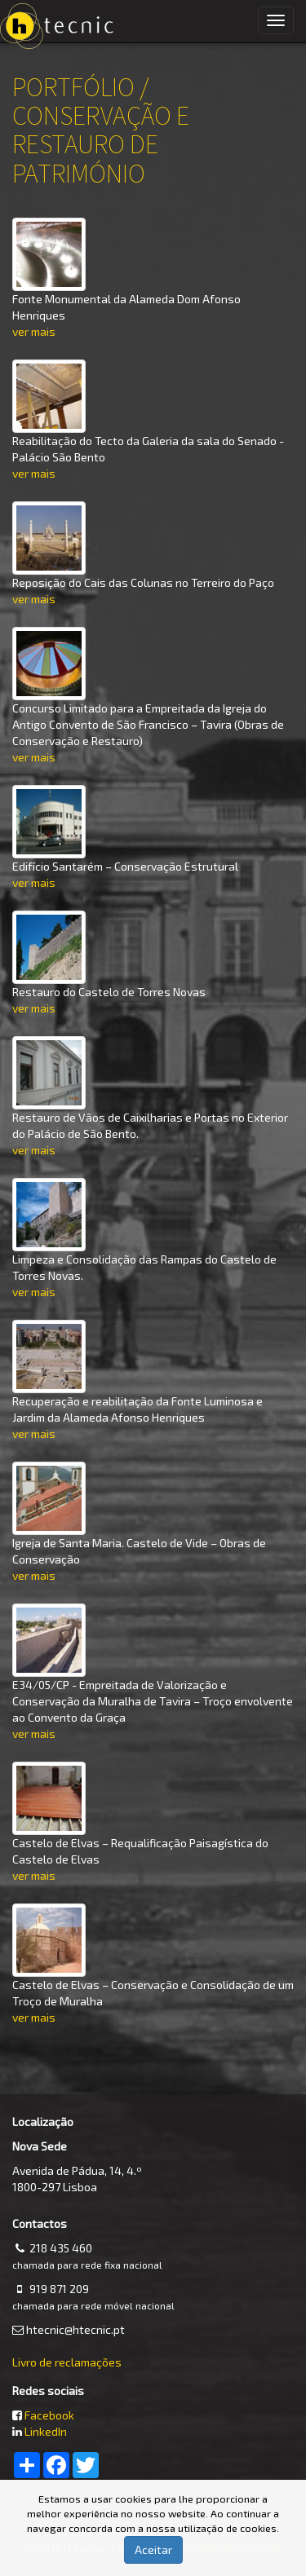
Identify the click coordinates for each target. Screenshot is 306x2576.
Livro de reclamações (67, 2362)
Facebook (49, 2415)
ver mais (33, 331)
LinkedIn (45, 2431)
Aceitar (153, 2549)
